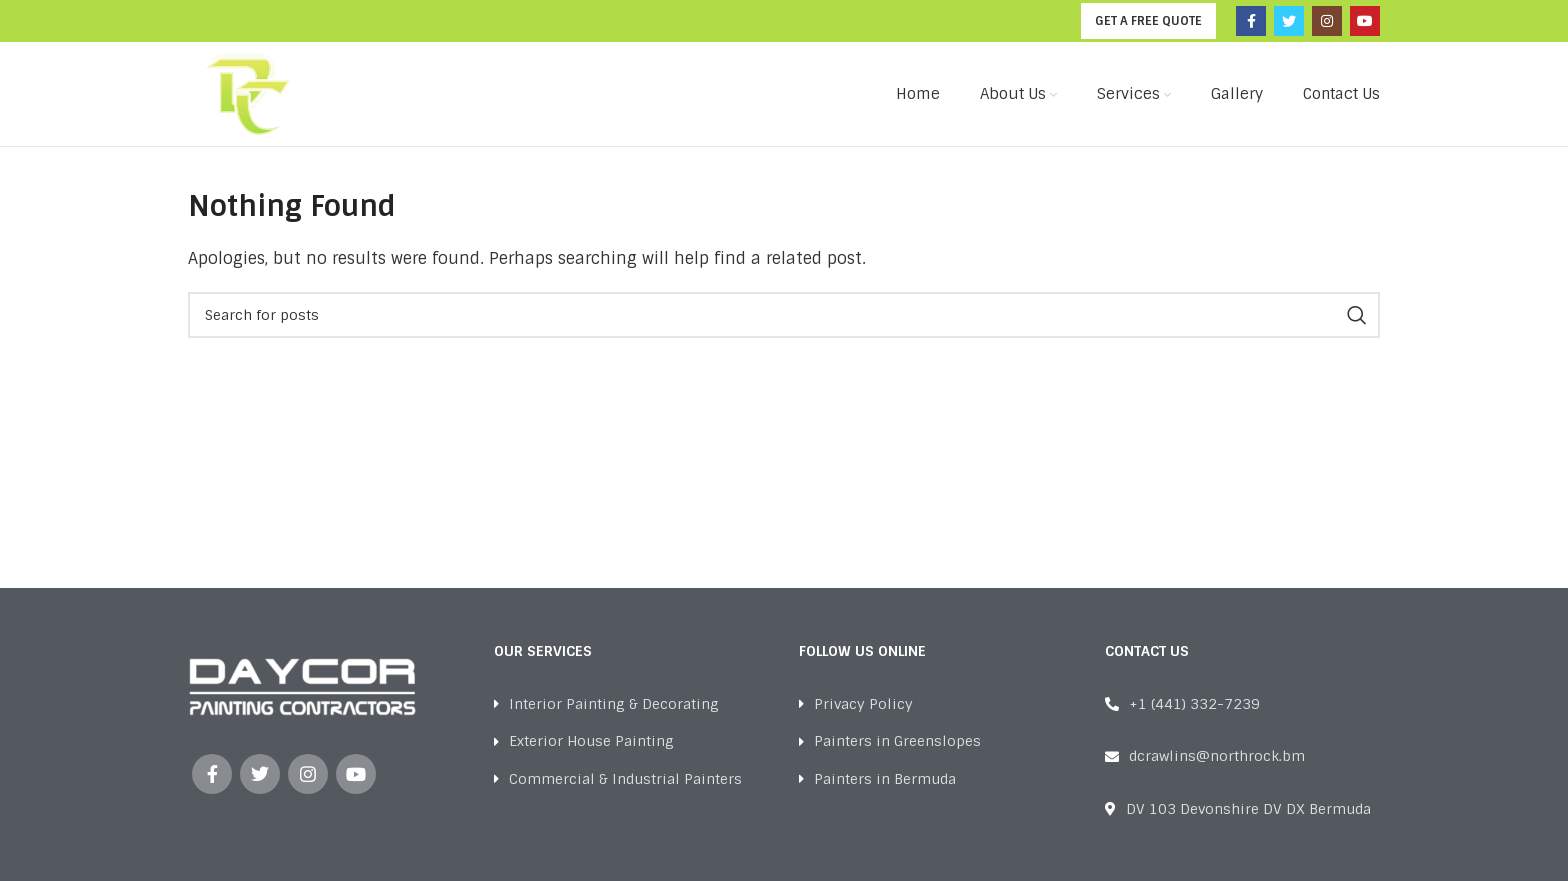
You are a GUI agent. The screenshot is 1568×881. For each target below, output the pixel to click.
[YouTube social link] (1365, 21)
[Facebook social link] (1251, 21)
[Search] (784, 315)
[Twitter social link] (1289, 21)
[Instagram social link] (1327, 21)
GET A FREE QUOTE (1148, 21)
